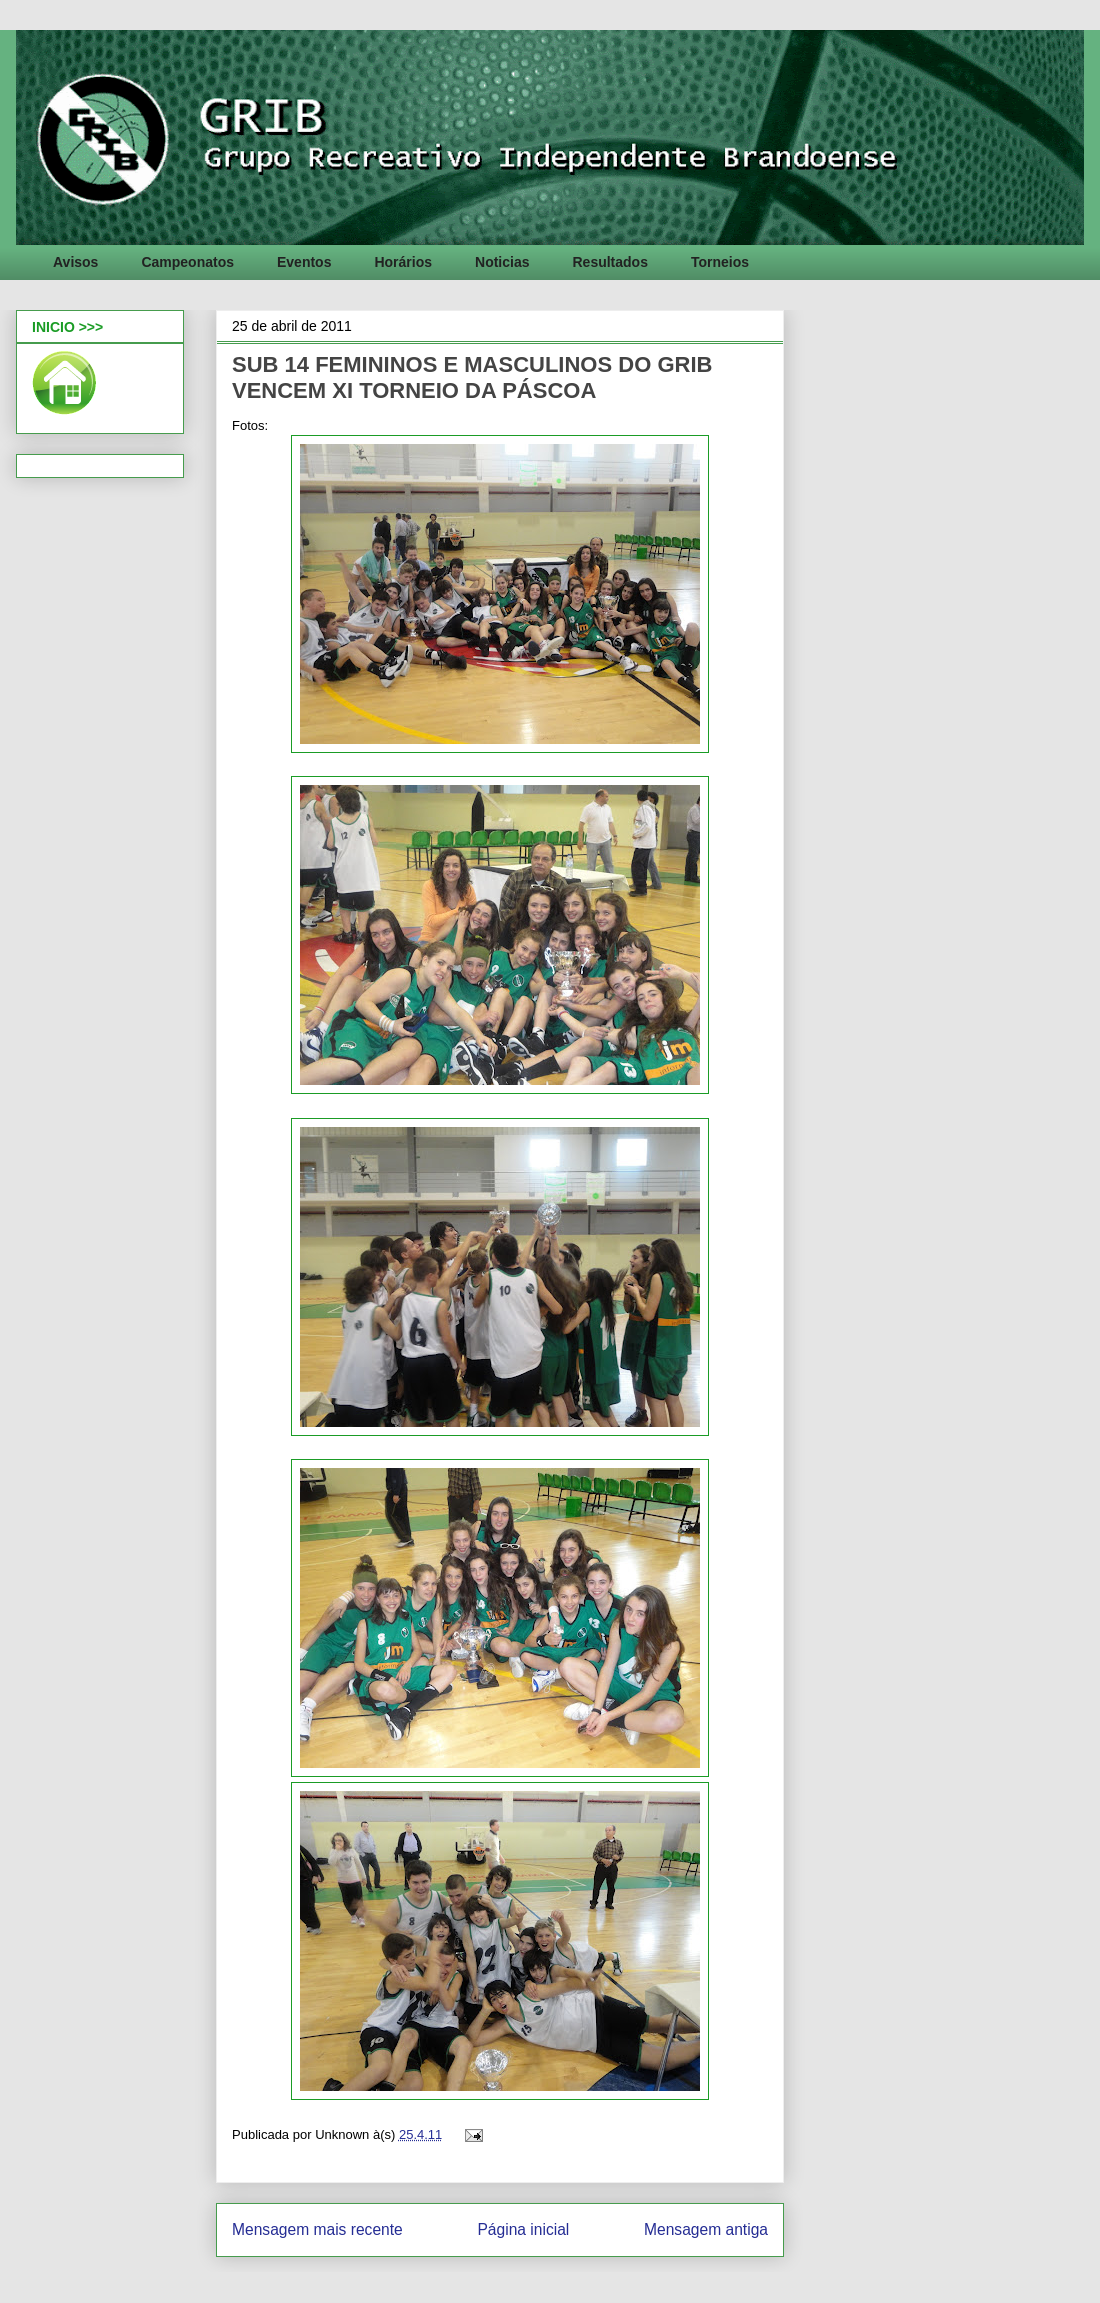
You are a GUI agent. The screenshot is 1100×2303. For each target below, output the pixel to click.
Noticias (502, 262)
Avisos (75, 262)
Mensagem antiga (706, 2229)
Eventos (304, 262)
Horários (403, 262)
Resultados (609, 262)
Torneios (720, 262)
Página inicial (523, 2229)
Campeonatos (187, 262)
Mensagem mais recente (317, 2229)
